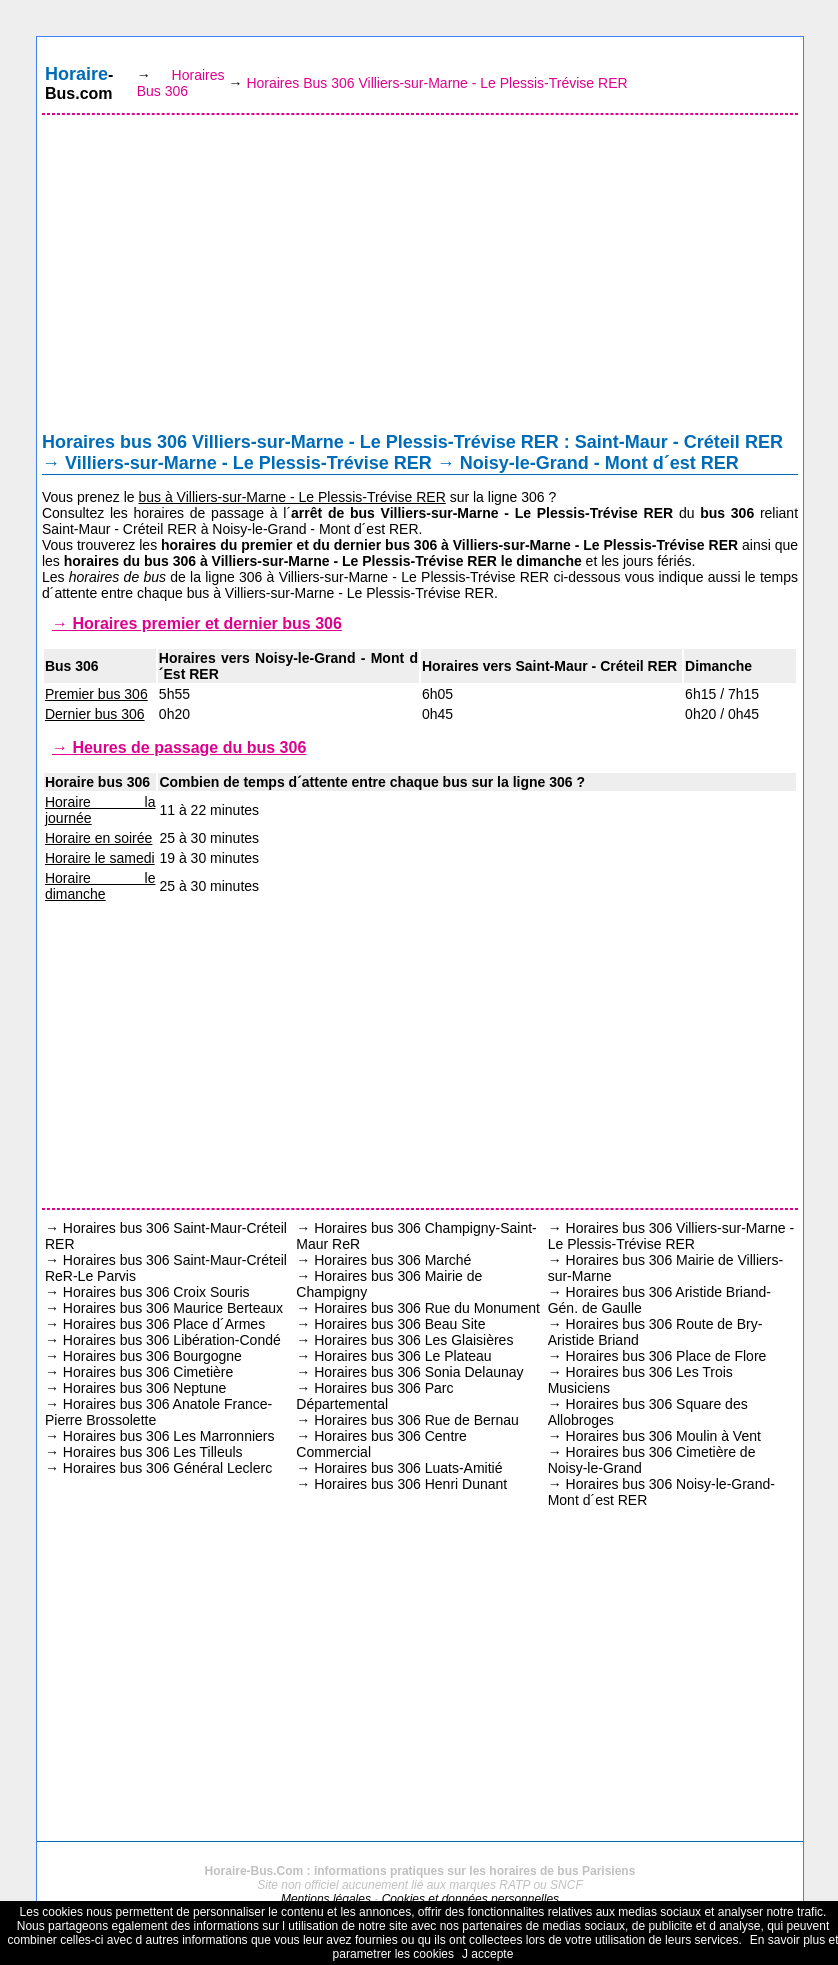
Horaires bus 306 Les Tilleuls (153, 1452)
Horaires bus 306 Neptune (144, 1388)
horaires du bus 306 (130, 561)
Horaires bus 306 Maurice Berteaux (173, 1308)
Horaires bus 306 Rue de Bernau (416, 1420)
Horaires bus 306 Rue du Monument (427, 1308)
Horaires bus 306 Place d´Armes (164, 1324)
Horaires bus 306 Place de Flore (666, 1356)
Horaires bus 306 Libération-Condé (172, 1340)
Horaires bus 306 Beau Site (399, 1324)
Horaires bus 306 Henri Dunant (410, 1484)
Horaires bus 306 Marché (392, 1260)
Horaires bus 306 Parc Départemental (374, 1396)
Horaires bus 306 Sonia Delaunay (418, 1372)
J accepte (487, 1954)
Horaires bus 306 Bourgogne (152, 1356)
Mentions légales (326, 1899)
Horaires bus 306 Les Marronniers (169, 1436)
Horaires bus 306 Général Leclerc (167, 1468)
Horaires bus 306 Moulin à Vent (663, 1436)
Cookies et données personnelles (470, 1899)
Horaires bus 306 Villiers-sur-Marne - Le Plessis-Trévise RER (671, 1236)
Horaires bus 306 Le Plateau (402, 1356)
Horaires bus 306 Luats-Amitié (408, 1468)
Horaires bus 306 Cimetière (148, 1372)
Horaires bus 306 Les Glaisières (413, 1340)
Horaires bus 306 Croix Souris (156, 1292)
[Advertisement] (420, 278)
